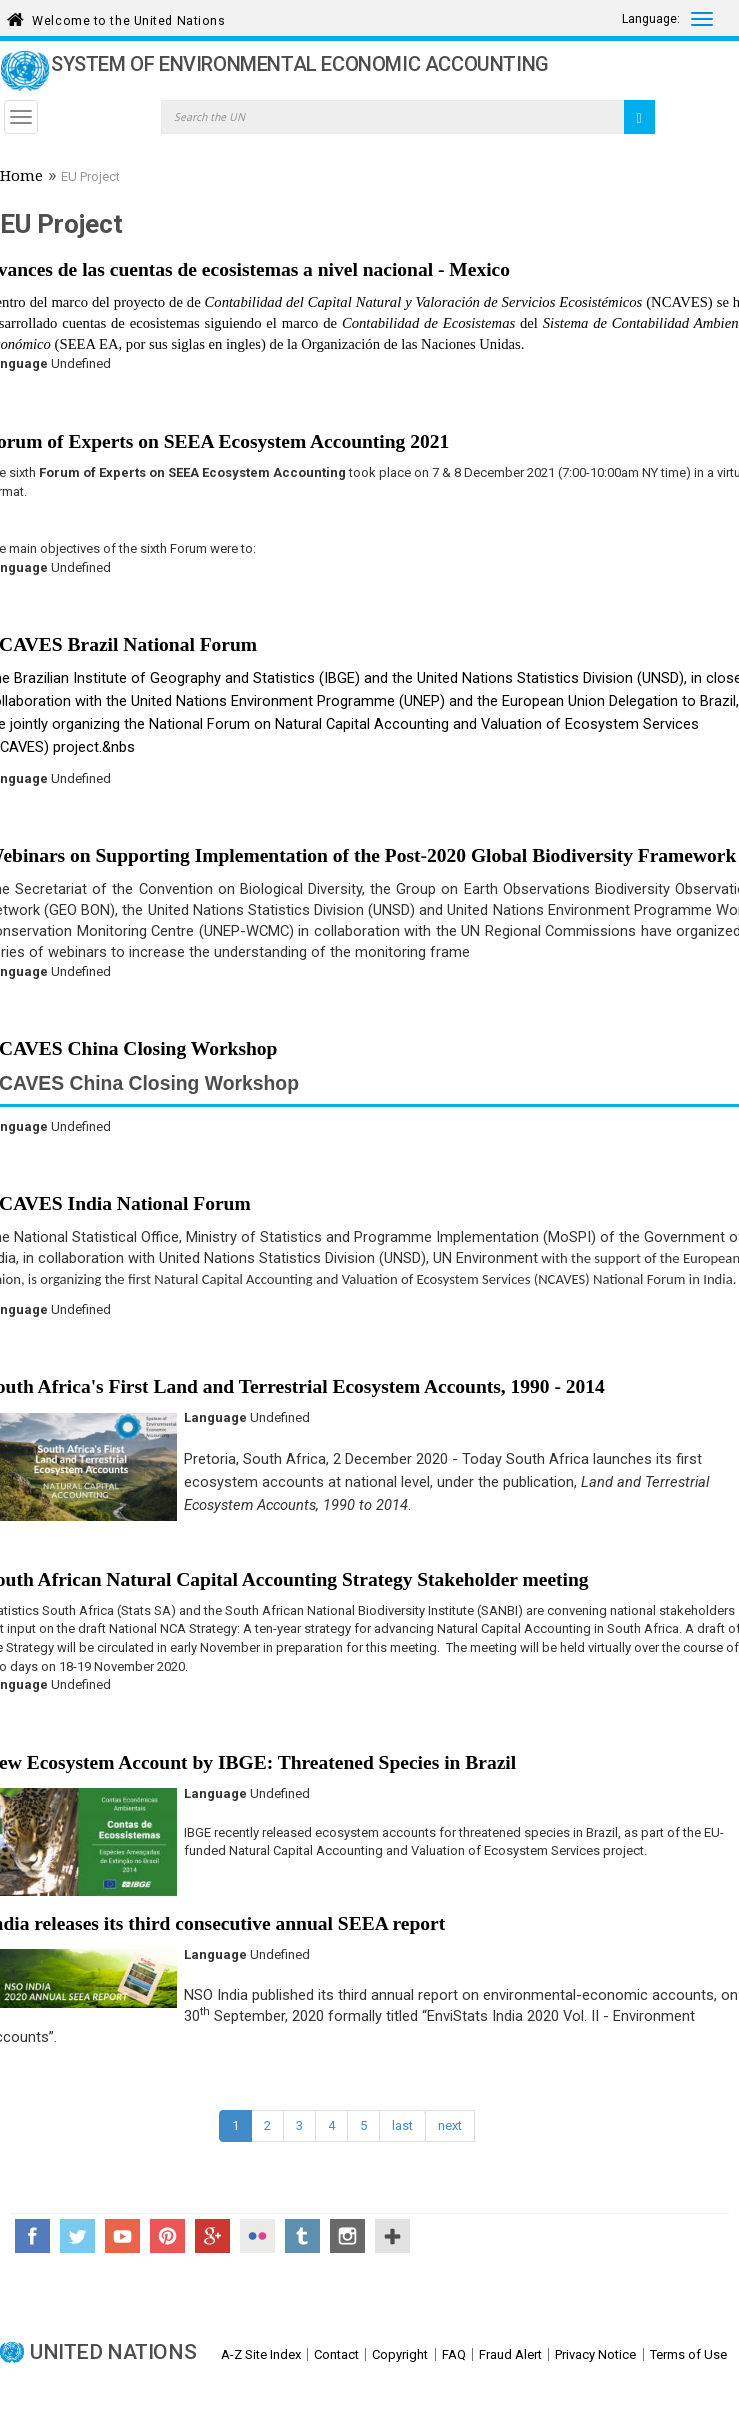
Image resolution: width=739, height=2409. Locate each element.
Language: (651, 19)
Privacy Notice (595, 2354)
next (450, 2125)
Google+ (212, 2236)
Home (21, 178)
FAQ (454, 2354)
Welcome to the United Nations (128, 17)
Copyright (400, 2354)
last (402, 2125)
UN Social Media (392, 2236)
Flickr (257, 2236)
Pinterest (167, 2236)
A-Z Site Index (261, 2354)
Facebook (32, 2236)
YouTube (122, 2236)
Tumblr (302, 2236)
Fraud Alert (510, 2354)
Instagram (347, 2236)
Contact (336, 2354)
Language (215, 1417)
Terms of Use (688, 2354)
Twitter (77, 2236)
